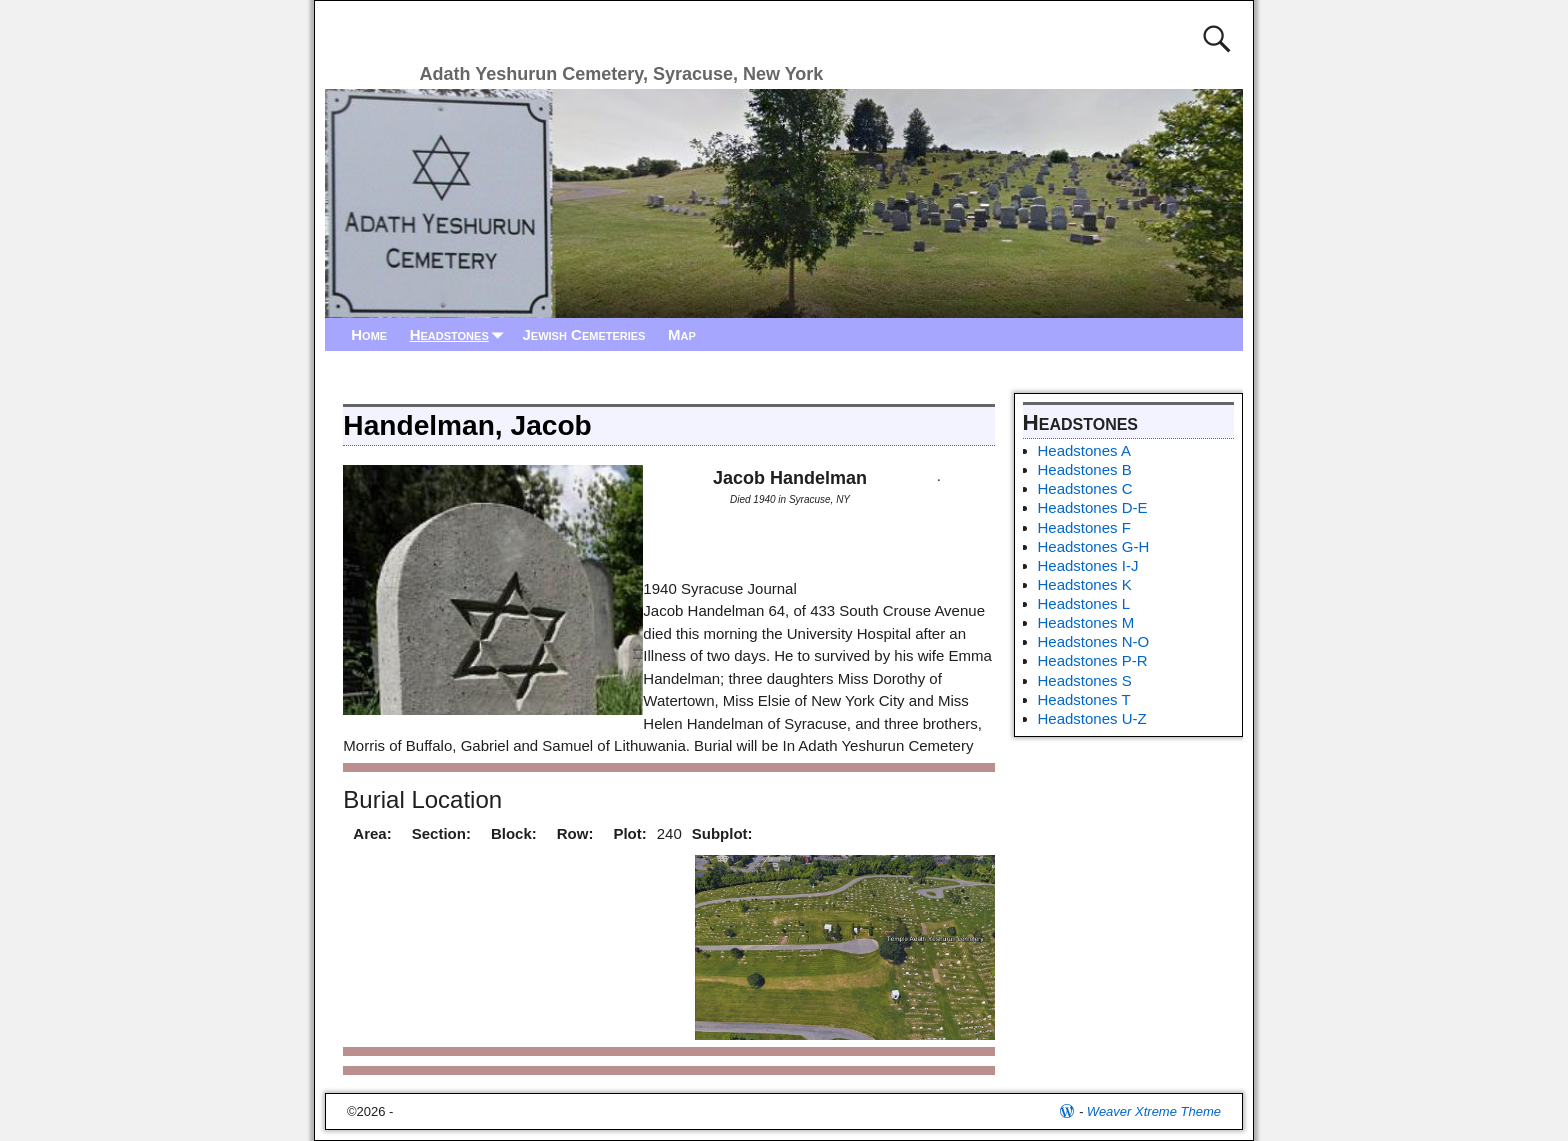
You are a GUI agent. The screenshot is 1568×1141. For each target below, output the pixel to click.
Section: (441, 833)
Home (369, 334)
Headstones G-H (1094, 546)
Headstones (461, 334)
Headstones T (1084, 699)
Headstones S (1085, 680)
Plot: (629, 833)
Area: (372, 833)
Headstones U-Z (1092, 718)
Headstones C (1085, 488)
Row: (575, 833)
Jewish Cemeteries (583, 334)
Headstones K (1085, 584)
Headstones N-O (1094, 641)
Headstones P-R (1093, 660)
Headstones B (1085, 469)
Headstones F (1084, 527)
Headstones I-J (1088, 565)
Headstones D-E (1093, 507)
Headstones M (1086, 622)
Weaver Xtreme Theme (1154, 1111)
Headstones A (1084, 450)
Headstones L (1084, 603)
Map (682, 334)
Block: (514, 833)
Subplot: (722, 833)
